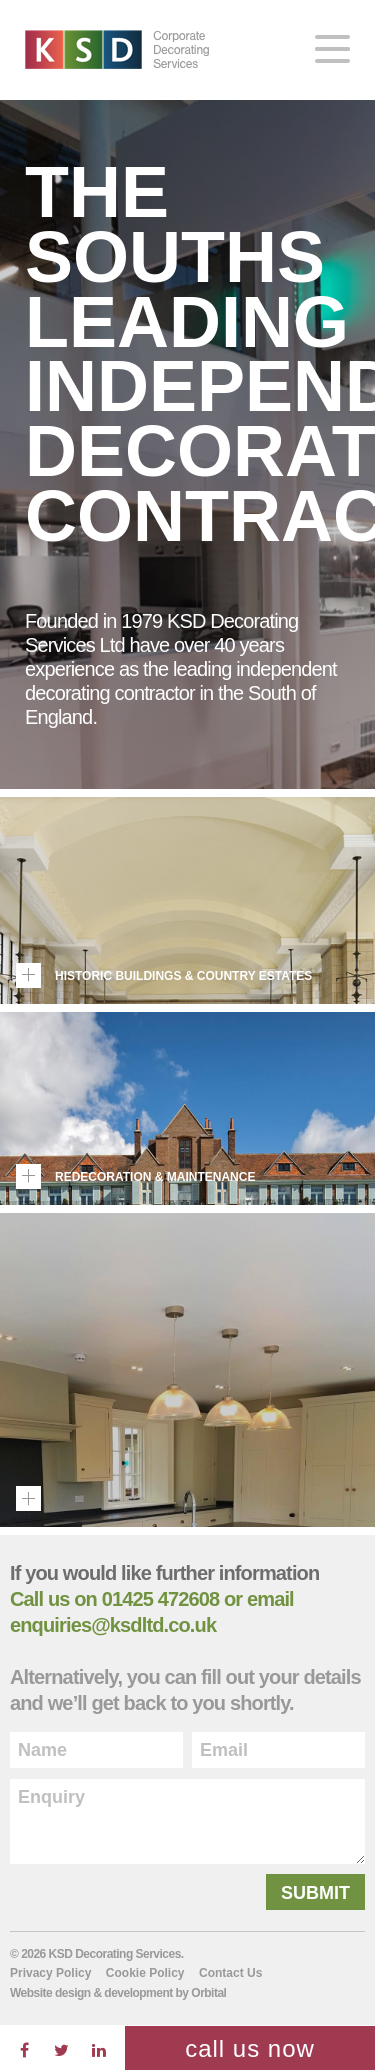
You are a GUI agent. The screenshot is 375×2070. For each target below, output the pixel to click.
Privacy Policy (50, 1973)
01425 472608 (161, 1599)
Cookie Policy (145, 1973)
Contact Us (230, 1973)
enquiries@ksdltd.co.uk (113, 1625)
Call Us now (250, 2048)
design (73, 1993)
